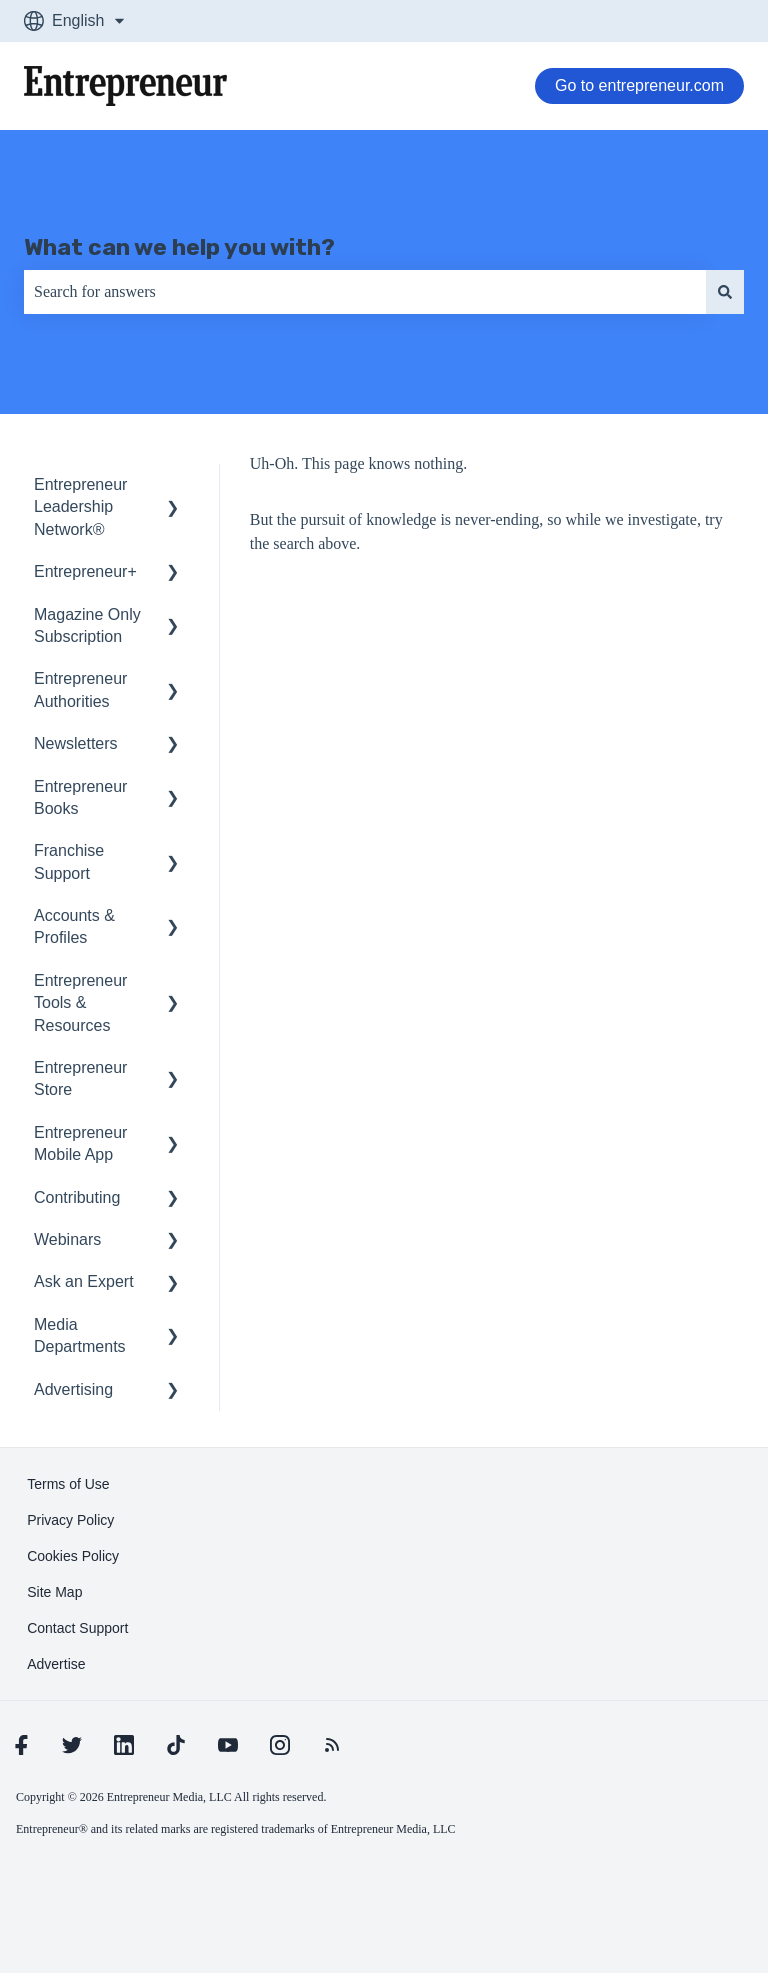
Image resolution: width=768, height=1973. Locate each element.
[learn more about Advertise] (56, 1664)
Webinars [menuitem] (67, 1239)
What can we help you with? (179, 247)
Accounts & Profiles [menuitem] (74, 926)
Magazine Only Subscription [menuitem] (87, 625)
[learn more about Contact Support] (77, 1628)
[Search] (725, 292)
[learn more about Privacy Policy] (70, 1520)
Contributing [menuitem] (77, 1197)
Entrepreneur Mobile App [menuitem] (80, 1143)
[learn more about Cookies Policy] (73, 1556)
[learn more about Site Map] (54, 1592)
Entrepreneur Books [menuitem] (80, 797)
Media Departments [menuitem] (80, 1335)
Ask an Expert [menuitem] (84, 1281)
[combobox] (365, 292)
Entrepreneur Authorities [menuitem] (80, 689)
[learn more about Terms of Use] (68, 1484)
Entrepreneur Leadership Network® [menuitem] (80, 507)
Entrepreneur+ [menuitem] (85, 571)
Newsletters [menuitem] (76, 743)
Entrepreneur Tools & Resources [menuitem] (80, 1003)
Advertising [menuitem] (73, 1389)
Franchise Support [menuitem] (69, 861)
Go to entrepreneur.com (639, 85)
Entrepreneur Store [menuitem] (80, 1078)
